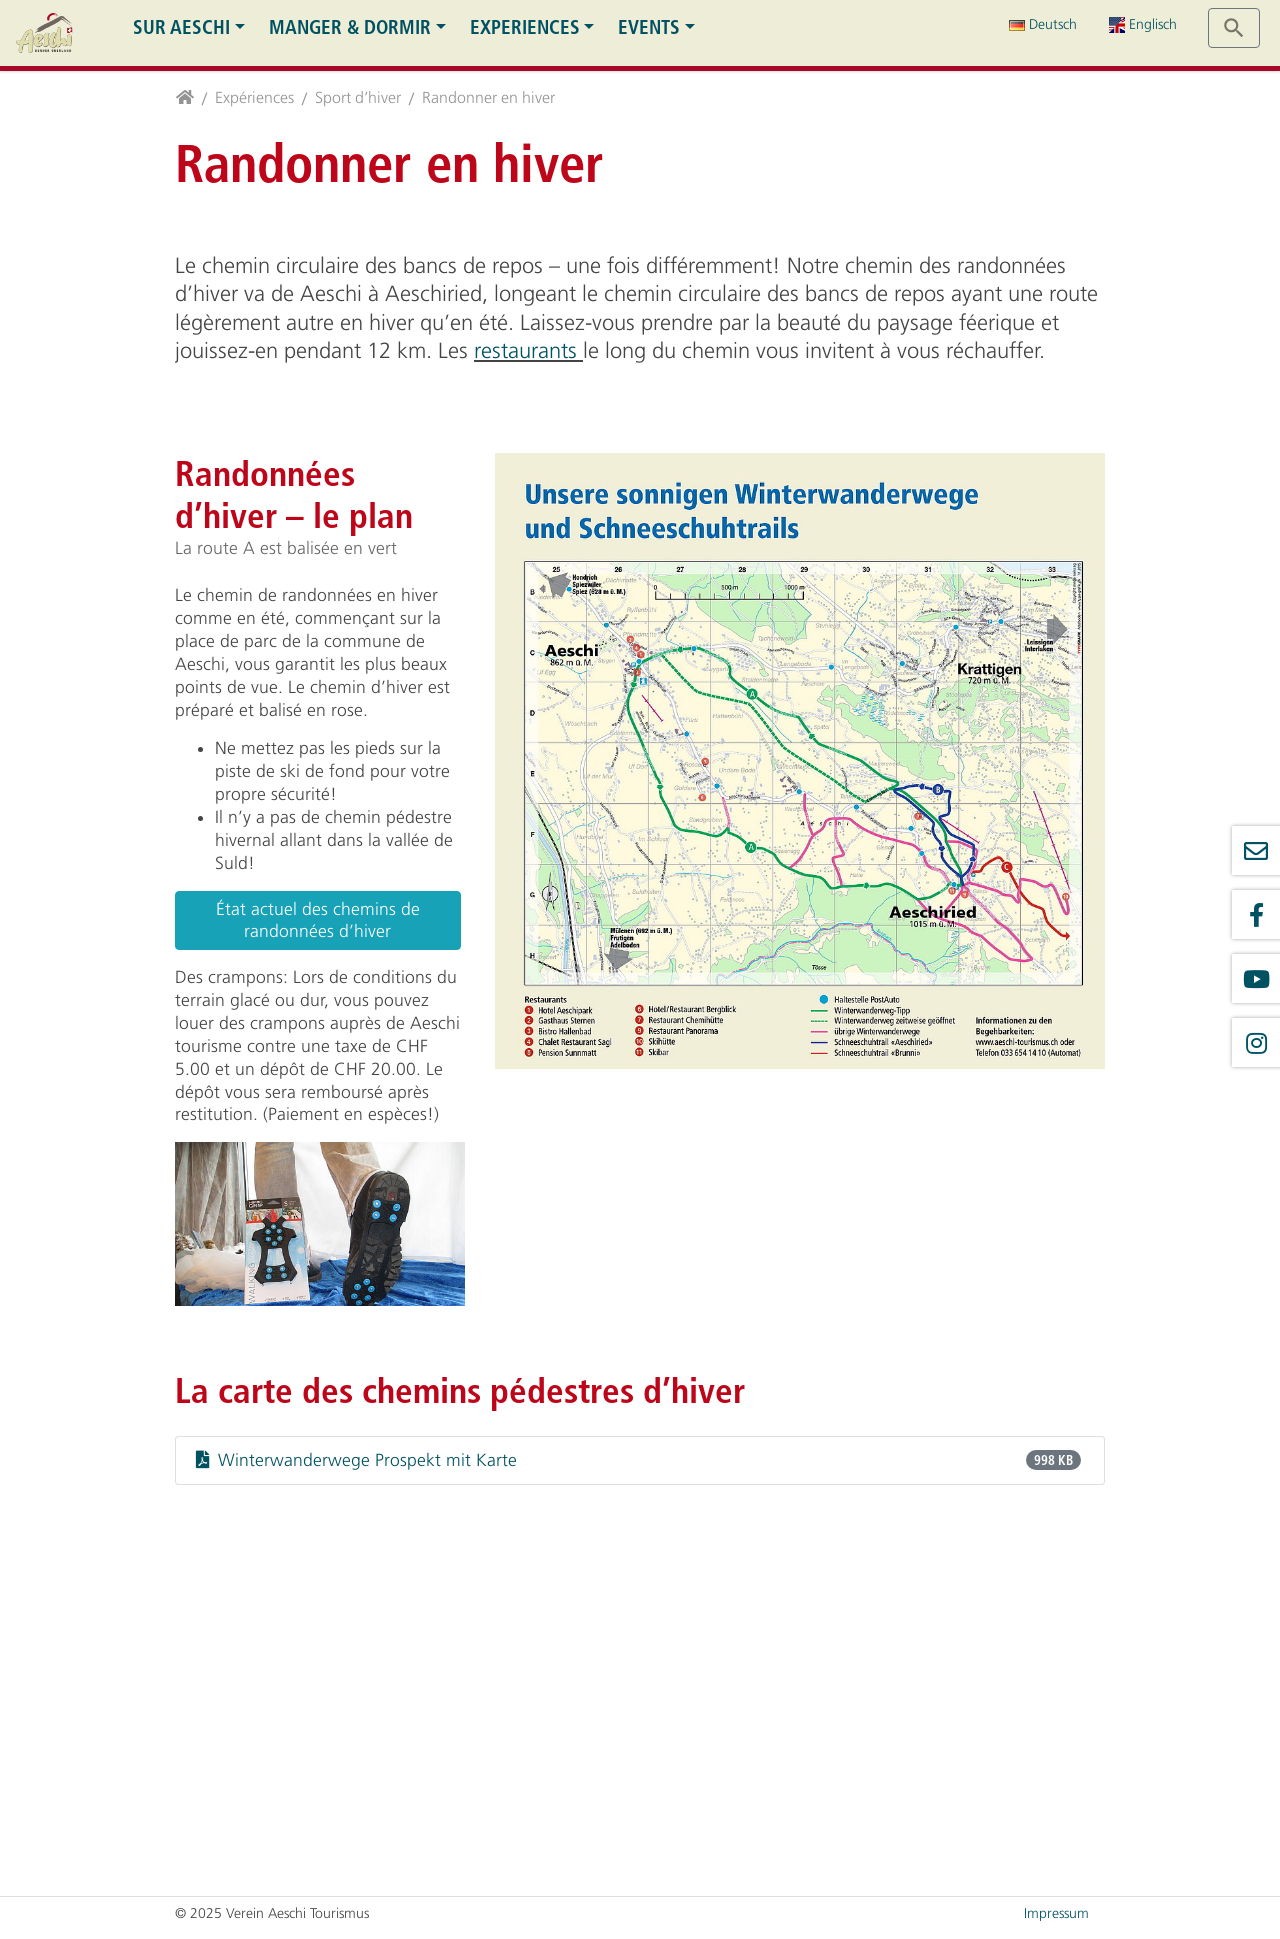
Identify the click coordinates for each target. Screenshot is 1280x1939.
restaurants (528, 351)
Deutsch (1043, 24)
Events (649, 27)
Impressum (1056, 1913)
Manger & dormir (350, 27)
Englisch (1143, 24)
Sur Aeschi (181, 27)
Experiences (525, 27)
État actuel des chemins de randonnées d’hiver (318, 920)
